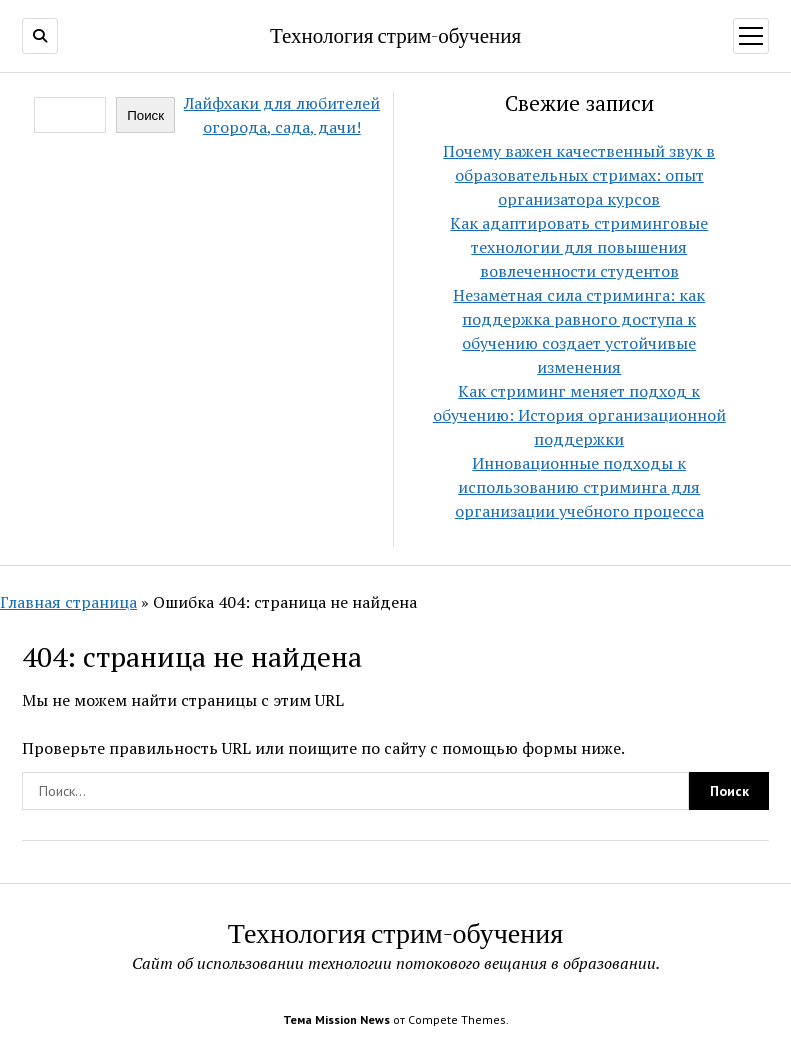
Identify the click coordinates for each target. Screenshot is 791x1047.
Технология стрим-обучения (395, 35)
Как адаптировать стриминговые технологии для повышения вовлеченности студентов (579, 247)
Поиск (145, 115)
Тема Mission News (336, 1019)
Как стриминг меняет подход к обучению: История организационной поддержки (579, 415)
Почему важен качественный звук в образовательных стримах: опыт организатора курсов (579, 175)
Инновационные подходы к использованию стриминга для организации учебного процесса (579, 487)
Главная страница (68, 602)
